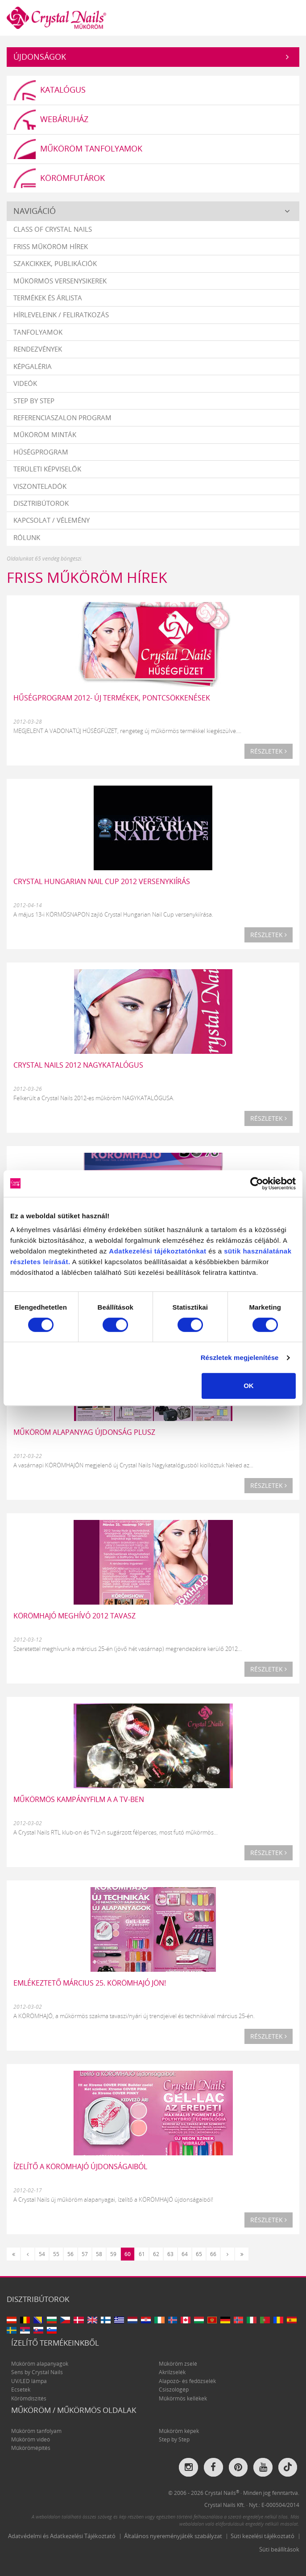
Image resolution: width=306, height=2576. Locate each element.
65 (199, 2254)
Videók (25, 383)
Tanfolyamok (37, 332)
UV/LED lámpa (29, 2381)
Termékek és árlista (47, 297)
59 (113, 2254)
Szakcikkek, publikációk (55, 263)
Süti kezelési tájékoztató (262, 2536)
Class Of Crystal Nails (52, 229)
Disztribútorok (41, 503)
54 (42, 2254)
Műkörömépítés (30, 2448)
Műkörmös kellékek (183, 2398)
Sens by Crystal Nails (37, 2372)
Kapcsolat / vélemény (51, 520)
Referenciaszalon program (62, 417)
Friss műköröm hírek (50, 246)
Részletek (268, 751)
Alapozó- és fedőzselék (187, 2381)
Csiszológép (174, 2390)
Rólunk (26, 537)
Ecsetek (20, 2390)
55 (56, 2254)
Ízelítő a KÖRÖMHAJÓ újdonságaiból (80, 2166)
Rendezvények (37, 349)
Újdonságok (39, 56)
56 (70, 2254)
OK (249, 1385)
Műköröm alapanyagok (39, 2363)
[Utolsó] (241, 2254)
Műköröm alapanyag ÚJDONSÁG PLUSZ (84, 1432)
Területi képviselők (47, 469)
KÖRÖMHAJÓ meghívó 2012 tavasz (74, 1616)
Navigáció (34, 211)
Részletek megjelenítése (240, 1357)
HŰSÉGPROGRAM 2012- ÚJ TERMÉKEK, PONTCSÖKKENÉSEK (111, 698)
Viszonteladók (39, 486)
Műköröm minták (44, 434)
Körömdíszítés (28, 2398)
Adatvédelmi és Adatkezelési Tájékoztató (62, 2536)
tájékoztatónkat (179, 1251)
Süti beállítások (279, 2549)
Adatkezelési (130, 1251)
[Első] (13, 2254)
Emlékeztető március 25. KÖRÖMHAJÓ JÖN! (89, 1983)
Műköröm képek (179, 2431)
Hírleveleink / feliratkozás (61, 315)
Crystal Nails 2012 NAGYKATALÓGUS (78, 1065)
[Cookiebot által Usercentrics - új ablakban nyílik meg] (257, 1183)
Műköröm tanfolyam (36, 2431)
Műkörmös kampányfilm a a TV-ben (78, 1799)
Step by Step (33, 400)
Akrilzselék (172, 2372)
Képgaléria (32, 366)
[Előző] (27, 2254)
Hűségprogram (40, 451)
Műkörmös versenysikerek (60, 280)
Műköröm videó (30, 2439)
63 (170, 2254)
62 (156, 2254)
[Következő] (227, 2254)
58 (99, 2254)
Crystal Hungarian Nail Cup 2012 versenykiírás (101, 881)
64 (185, 2254)
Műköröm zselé (178, 2363)
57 (85, 2254)
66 (213, 2254)
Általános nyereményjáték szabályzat (173, 2536)
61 (142, 2254)
